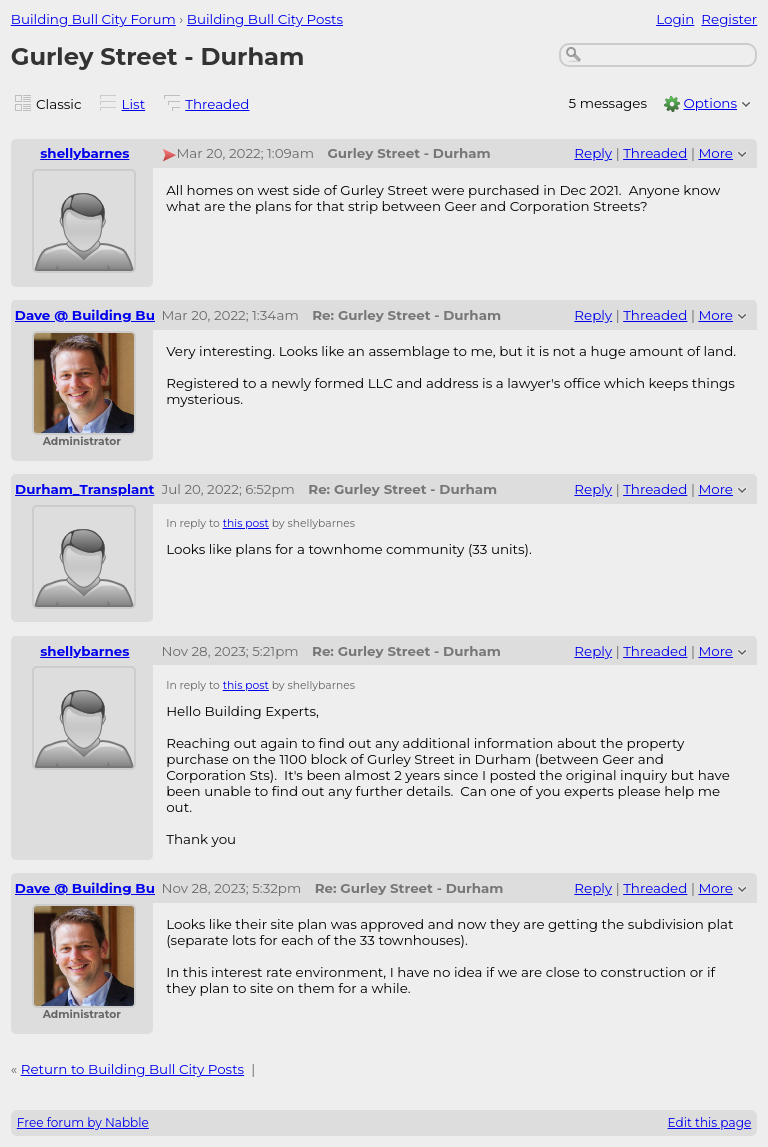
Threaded (217, 104)
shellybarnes (84, 153)
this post (246, 523)
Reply (593, 153)
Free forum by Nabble (83, 1122)
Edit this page (710, 1122)
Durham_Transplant (84, 489)
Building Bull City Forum (93, 19)
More (715, 153)
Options (710, 103)
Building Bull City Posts (265, 19)
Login (675, 19)
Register (729, 19)
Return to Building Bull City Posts (132, 1069)
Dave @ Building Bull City (104, 315)
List (134, 104)
